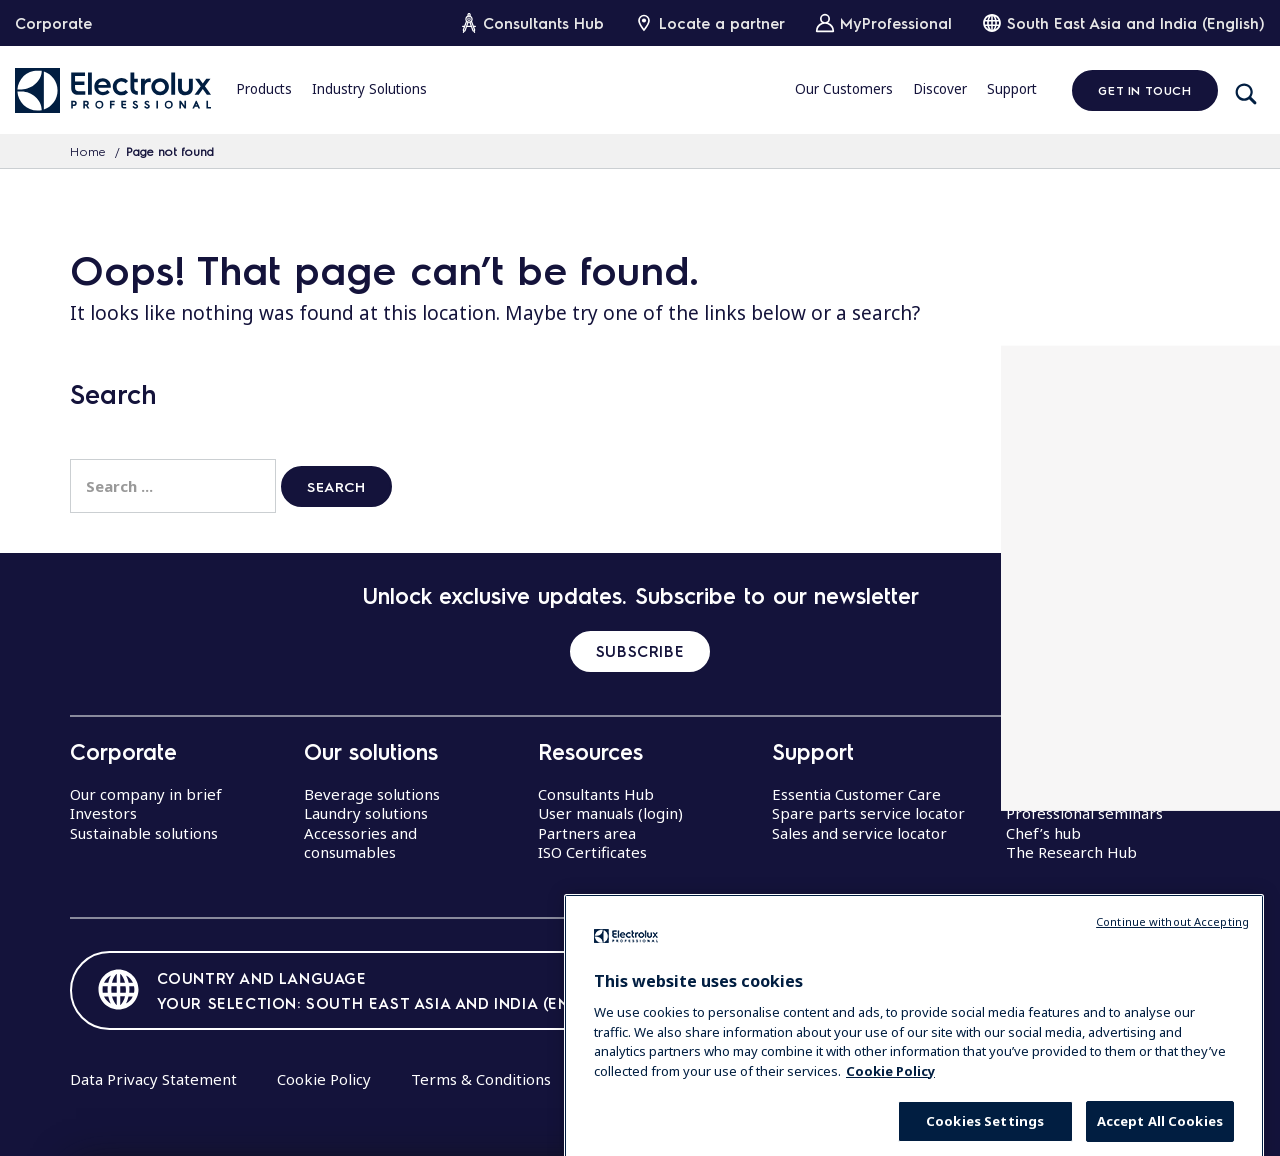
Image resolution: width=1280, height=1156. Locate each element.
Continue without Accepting (1172, 958)
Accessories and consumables (360, 843)
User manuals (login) (610, 813)
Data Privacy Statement (153, 1079)
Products (264, 89)
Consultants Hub (596, 794)
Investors (103, 813)
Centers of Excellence (1083, 794)
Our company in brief (146, 794)
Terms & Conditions (481, 1079)
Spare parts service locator (868, 813)
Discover (940, 89)
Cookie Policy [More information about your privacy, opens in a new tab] (890, 1108)
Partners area (587, 833)
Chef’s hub (1043, 833)
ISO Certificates (592, 852)
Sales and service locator (859, 833)
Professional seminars (1084, 813)
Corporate (53, 23)
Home (88, 151)
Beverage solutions (372, 794)
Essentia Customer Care (856, 794)
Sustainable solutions (144, 833)
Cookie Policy (324, 1079)
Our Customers (844, 89)
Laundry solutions (366, 813)
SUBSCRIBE (640, 651)
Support (1012, 89)
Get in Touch (1144, 90)
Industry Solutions (369, 89)
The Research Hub (1071, 852)
